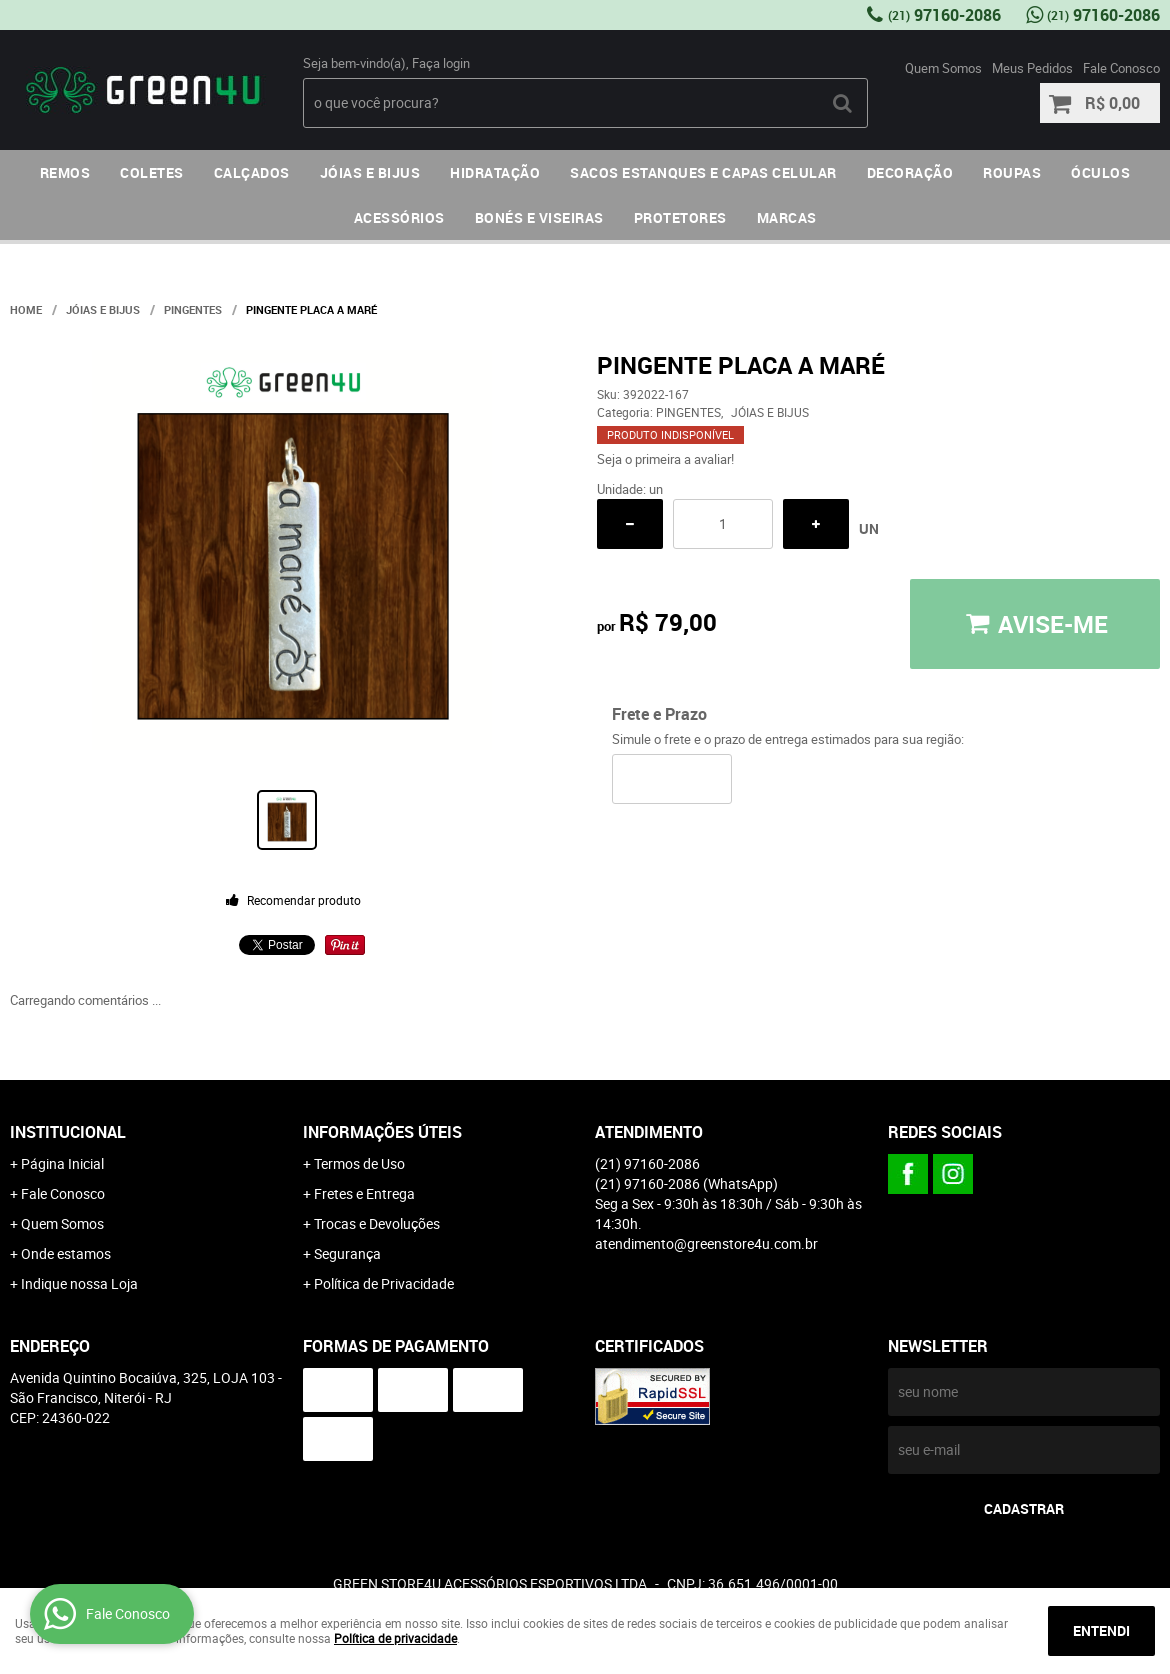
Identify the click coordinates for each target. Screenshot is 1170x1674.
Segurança (347, 1253)
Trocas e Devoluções (377, 1223)
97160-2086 (944, 15)
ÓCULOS (1100, 172)
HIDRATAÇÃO (495, 172)
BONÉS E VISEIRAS (539, 217)
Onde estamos (66, 1253)
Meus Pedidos (1032, 68)
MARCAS (787, 217)
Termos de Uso (359, 1163)
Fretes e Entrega (364, 1193)
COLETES (152, 172)
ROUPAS (1012, 172)
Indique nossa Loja (79, 1283)
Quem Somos (943, 68)
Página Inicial (62, 1163)
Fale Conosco (1121, 68)
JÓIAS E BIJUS (370, 172)
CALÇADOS (252, 172)
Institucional (68, 1132)
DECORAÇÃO (910, 172)
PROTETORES (680, 217)
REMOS (65, 172)
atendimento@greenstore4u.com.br (706, 1243)
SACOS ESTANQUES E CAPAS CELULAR (703, 172)
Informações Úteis (382, 1132)
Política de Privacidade (384, 1283)
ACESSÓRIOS (399, 217)
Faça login (441, 63)
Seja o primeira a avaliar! (665, 459)
